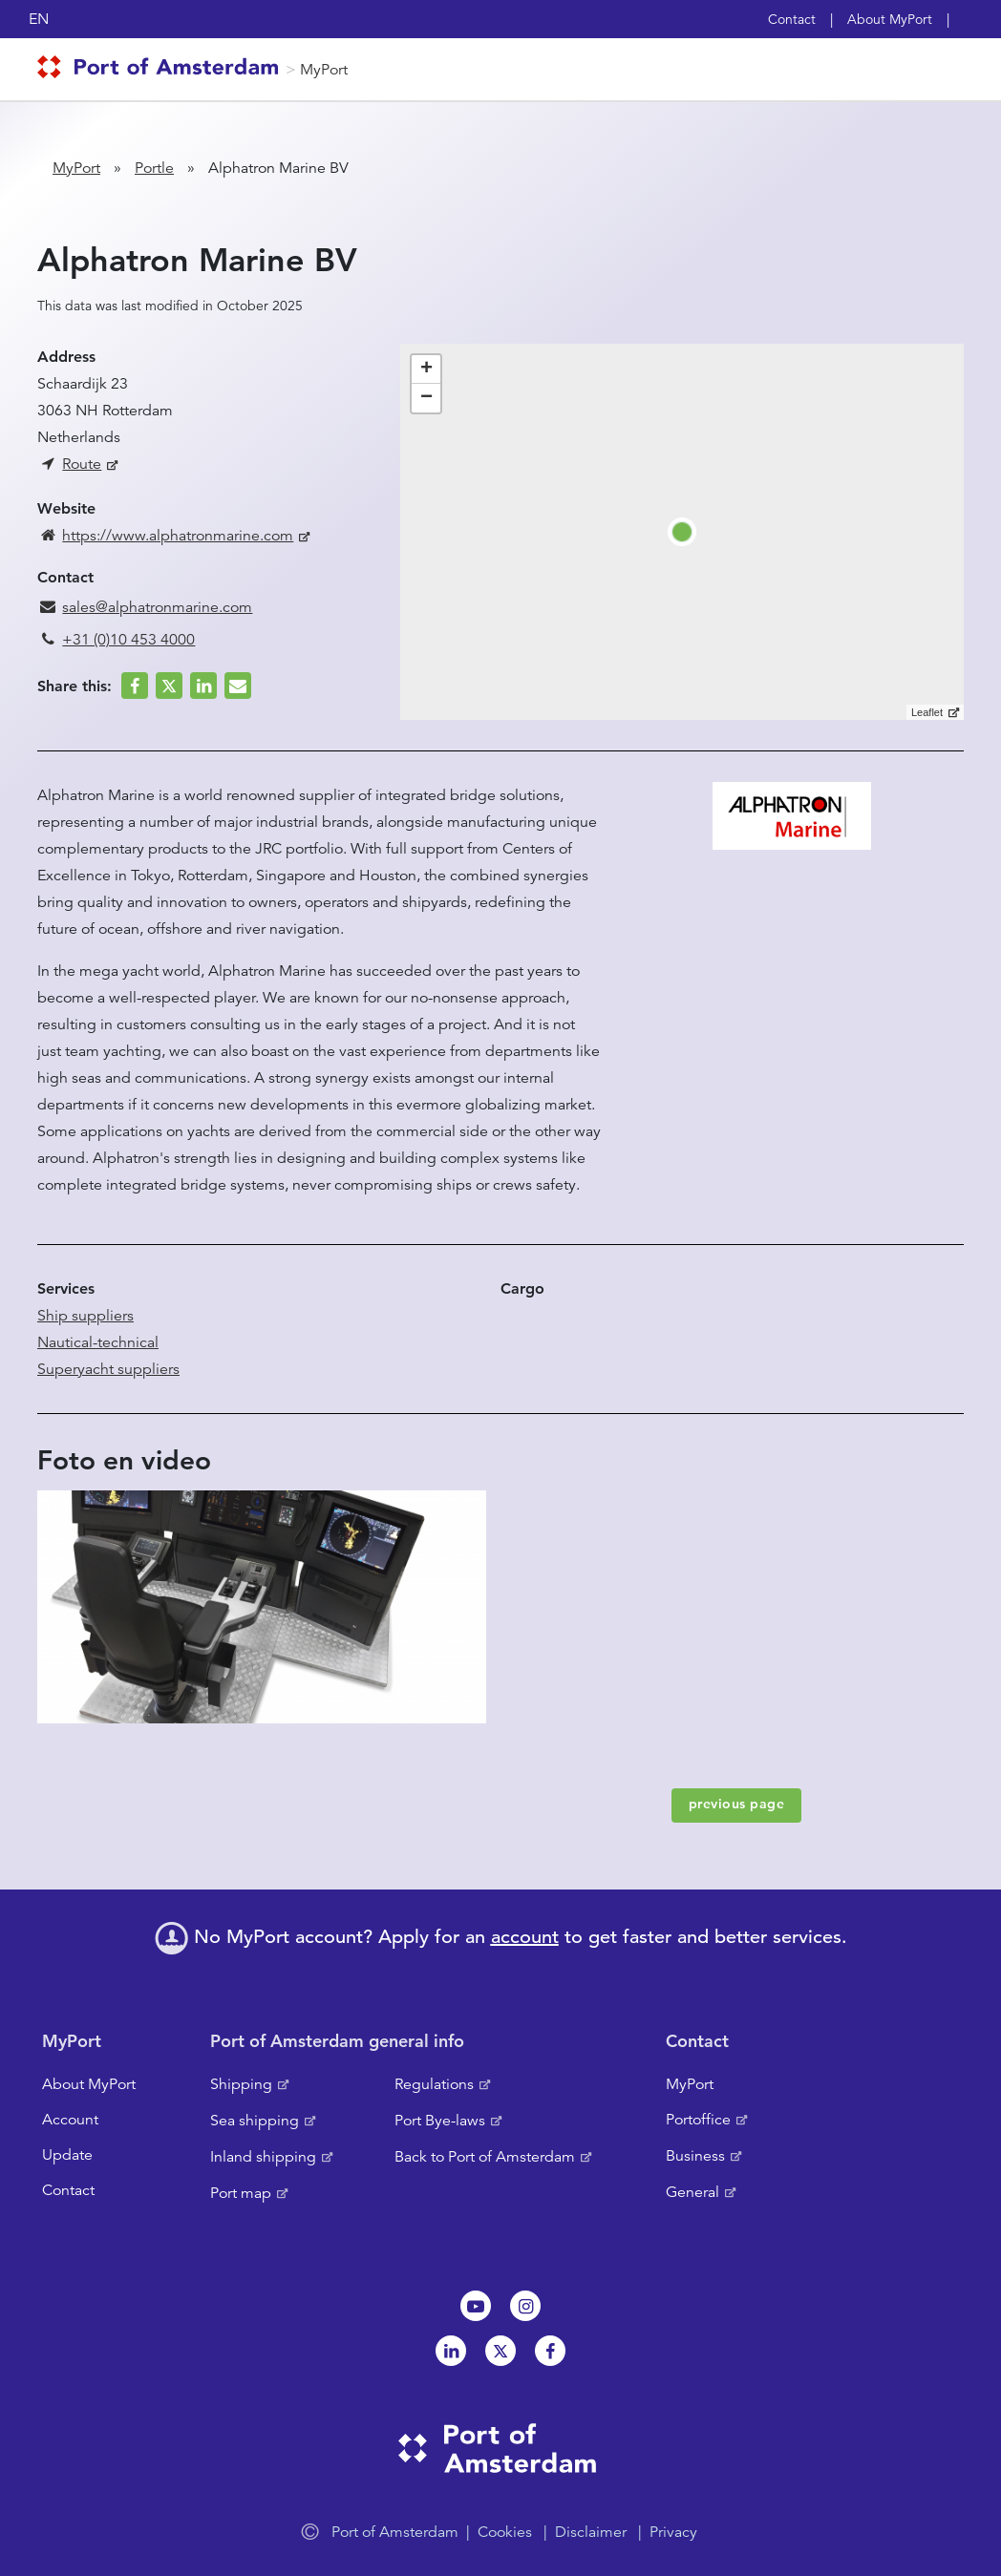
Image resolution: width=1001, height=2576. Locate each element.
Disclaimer (591, 2532)
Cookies (505, 2532)
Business (695, 2155)
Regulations (434, 2084)
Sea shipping (254, 2120)
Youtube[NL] (475, 2306)
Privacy (673, 2532)
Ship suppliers (85, 1315)
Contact (792, 19)
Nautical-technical (98, 1342)
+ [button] (426, 369)
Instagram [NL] (525, 2306)
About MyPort (889, 19)
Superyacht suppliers (108, 1369)
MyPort (324, 69)
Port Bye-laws (439, 2120)
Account (70, 2119)
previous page (737, 1803)
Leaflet (927, 712)
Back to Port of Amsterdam (484, 2156)
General (692, 2192)
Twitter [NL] (500, 2350)
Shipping (241, 2084)
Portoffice (698, 2119)
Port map (240, 2193)
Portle (154, 168)
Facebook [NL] (550, 2350)
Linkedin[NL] (451, 2350)
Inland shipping (263, 2156)
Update (67, 2154)
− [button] (426, 398)
